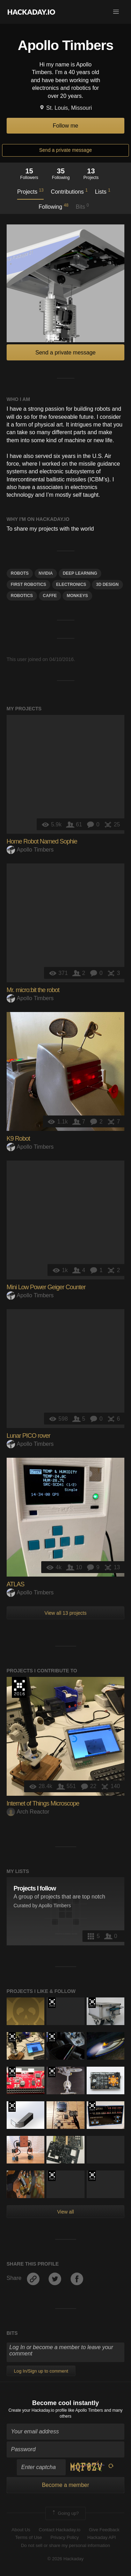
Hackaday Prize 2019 (52, 2072)
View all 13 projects (65, 1613)
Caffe (50, 595)
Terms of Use (28, 2537)
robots (20, 573)
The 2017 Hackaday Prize (92, 2002)
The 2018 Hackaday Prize (12, 2072)
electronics (71, 584)
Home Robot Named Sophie (42, 841)
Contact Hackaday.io (59, 2529)
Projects (30, 191)
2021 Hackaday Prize (92, 2106)
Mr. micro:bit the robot (33, 989)
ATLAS (15, 1584)
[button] (116, 12)
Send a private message (65, 150)
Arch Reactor (28, 1812)
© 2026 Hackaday (66, 2558)
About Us (21, 2529)
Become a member (65, 2485)
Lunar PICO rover (28, 1435)
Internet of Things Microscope (43, 1803)
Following (53, 206)
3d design (107, 584)
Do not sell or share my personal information (65, 2545)
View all (65, 2212)
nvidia (46, 573)
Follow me (65, 126)
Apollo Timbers (30, 850)
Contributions (69, 191)
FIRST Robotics (28, 584)
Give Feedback (104, 2529)
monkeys (77, 595)
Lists (102, 191)
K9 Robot (18, 1138)
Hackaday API (101, 2537)
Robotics (22, 595)
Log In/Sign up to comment (41, 2371)
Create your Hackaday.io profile (37, 2410)
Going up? (65, 2513)
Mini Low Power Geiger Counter (46, 1287)
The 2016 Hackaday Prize (19, 1687)
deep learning (80, 573)
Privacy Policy (65, 2537)
